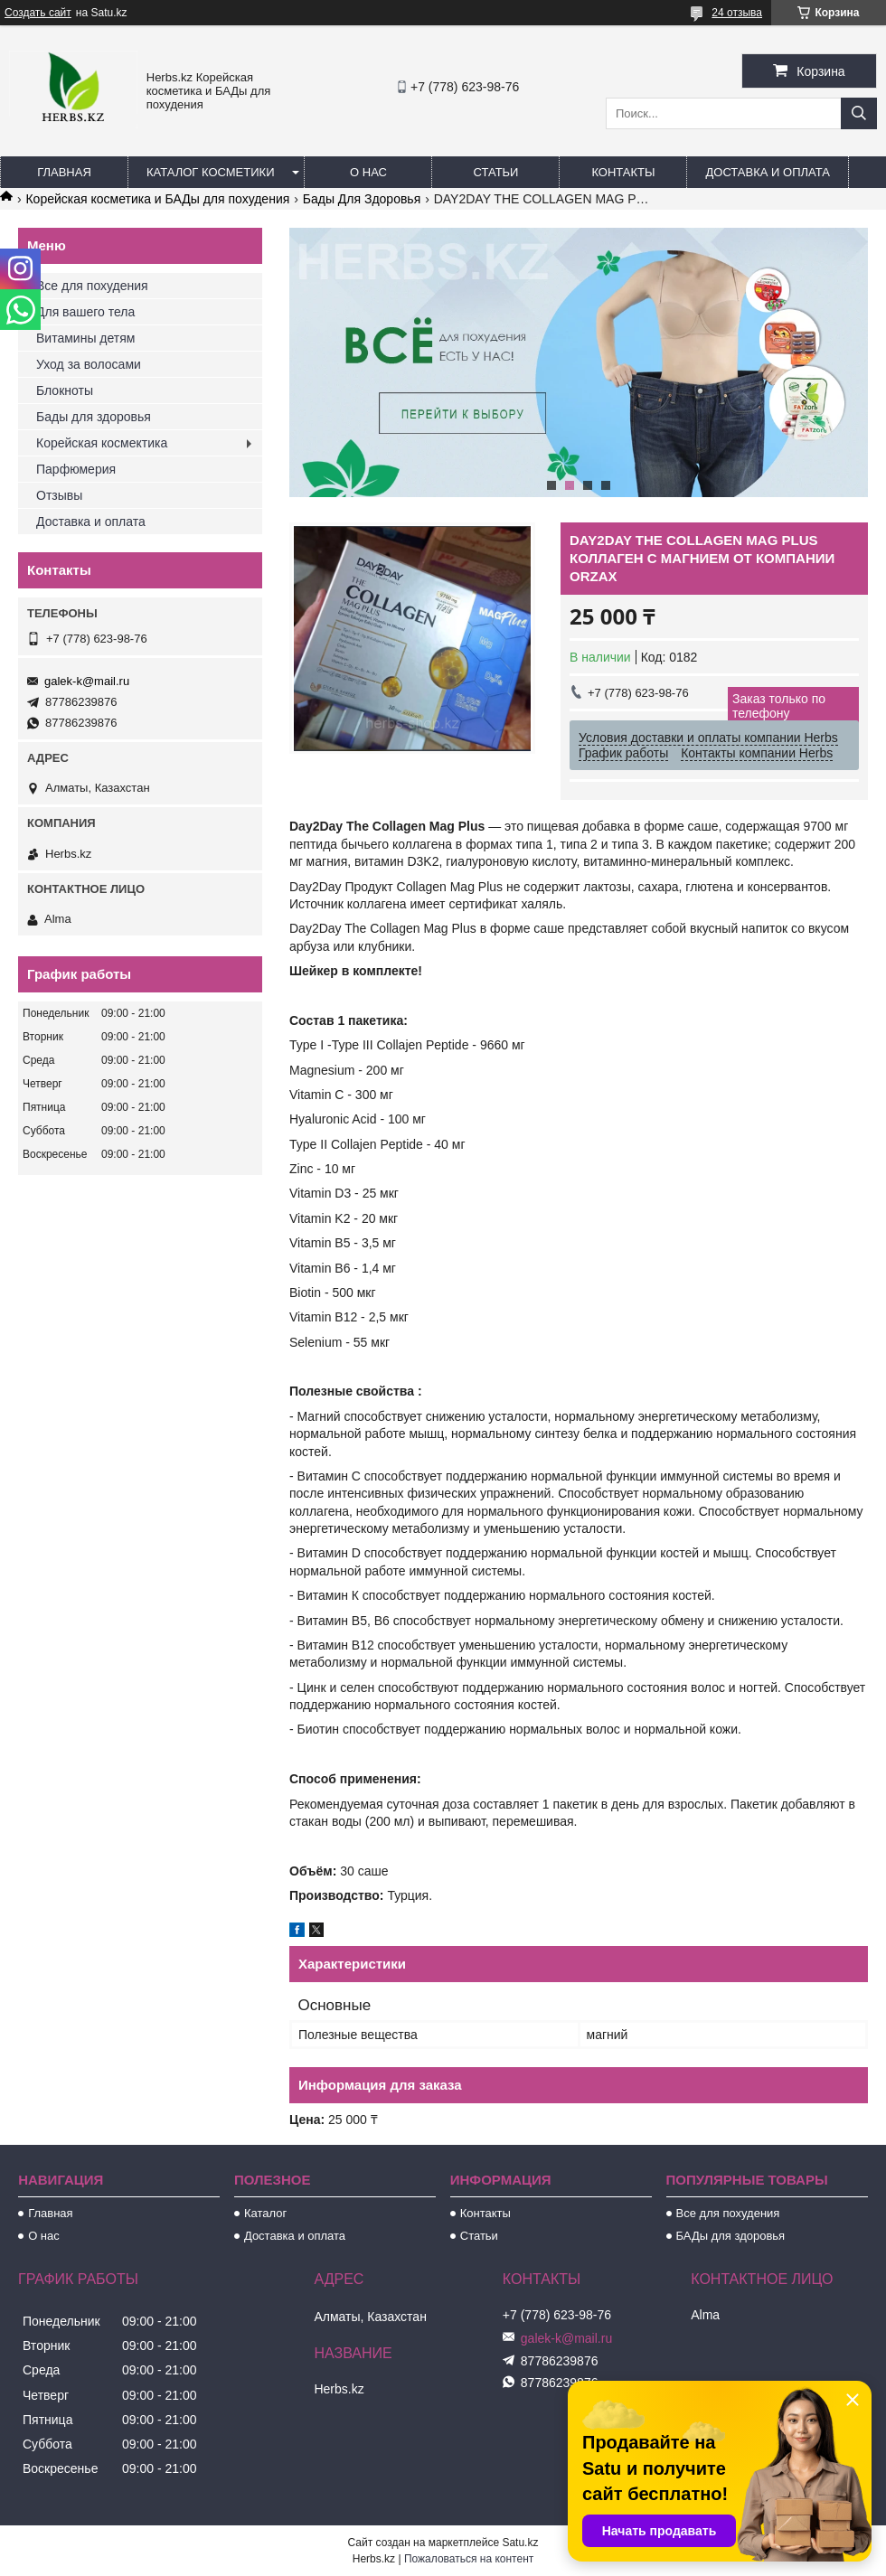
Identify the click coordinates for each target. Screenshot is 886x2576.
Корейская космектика (101, 443)
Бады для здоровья (93, 416)
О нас (368, 172)
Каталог (265, 2213)
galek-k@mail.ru (86, 681)
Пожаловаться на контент (468, 2558)
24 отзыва (737, 12)
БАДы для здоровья (731, 2235)
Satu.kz (520, 2542)
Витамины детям (85, 338)
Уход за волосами (88, 364)
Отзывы (59, 495)
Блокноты (64, 390)
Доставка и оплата (767, 172)
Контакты (623, 172)
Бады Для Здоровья (362, 199)
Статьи (496, 172)
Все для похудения (92, 285)
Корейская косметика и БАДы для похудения (157, 199)
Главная (64, 172)
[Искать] (859, 113)
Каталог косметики (210, 172)
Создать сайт (38, 12)
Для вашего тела (85, 312)
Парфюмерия (76, 469)
